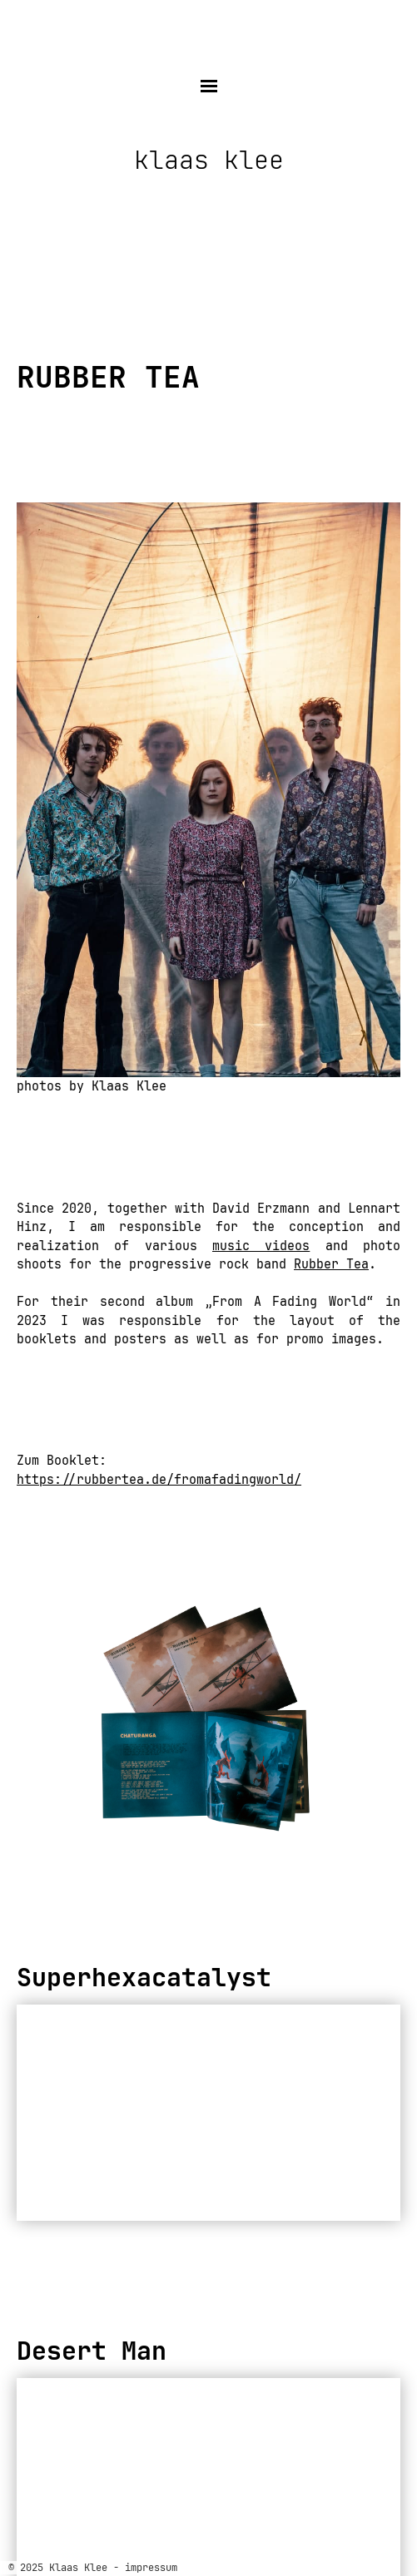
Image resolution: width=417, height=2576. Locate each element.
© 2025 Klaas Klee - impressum (92, 2567)
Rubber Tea (331, 1264)
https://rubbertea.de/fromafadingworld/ (159, 1479)
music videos (261, 1246)
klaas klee (209, 160)
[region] (208, 1719)
